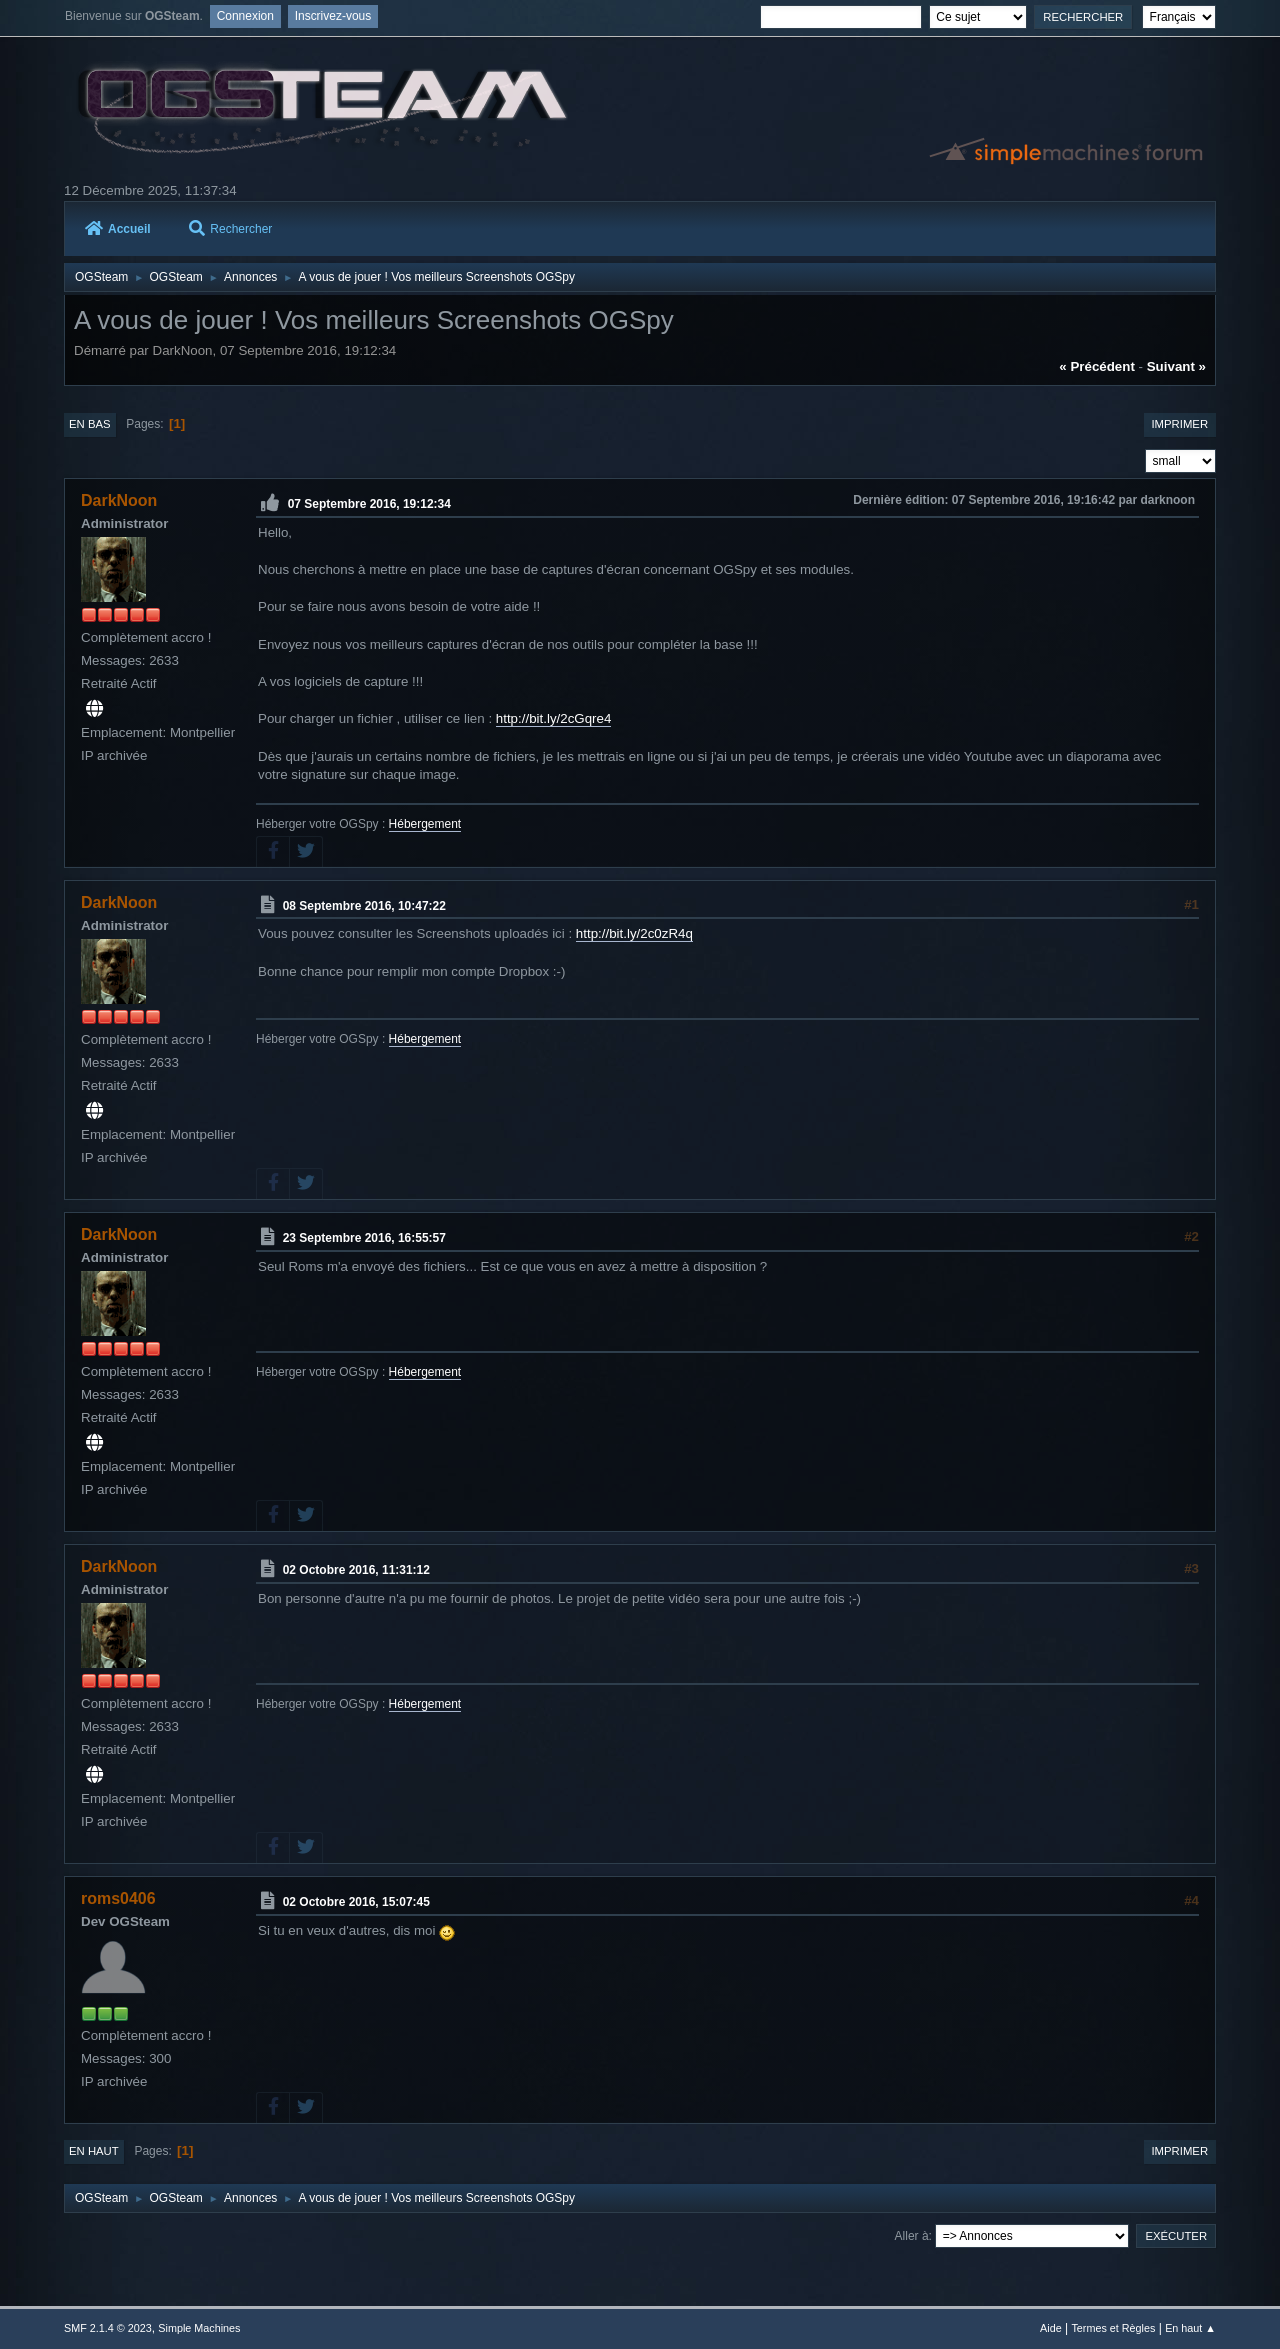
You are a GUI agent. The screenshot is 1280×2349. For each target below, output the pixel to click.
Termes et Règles (1113, 2328)
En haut (94, 2151)
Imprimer (1179, 424)
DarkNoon (119, 500)
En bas (90, 424)
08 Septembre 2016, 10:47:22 (364, 905)
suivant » (1176, 366)
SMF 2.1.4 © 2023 (108, 2328)
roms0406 (118, 1898)
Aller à (912, 2236)
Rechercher (230, 229)
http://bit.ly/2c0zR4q (634, 933)
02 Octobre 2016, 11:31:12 (356, 1570)
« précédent (1097, 366)
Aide (1051, 2328)
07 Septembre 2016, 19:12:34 (369, 504)
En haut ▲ (1190, 2328)
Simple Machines (199, 2328)
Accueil (118, 229)
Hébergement (425, 824)
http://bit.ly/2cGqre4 (554, 718)
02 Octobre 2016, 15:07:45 (356, 1902)
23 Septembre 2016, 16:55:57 (364, 1238)
